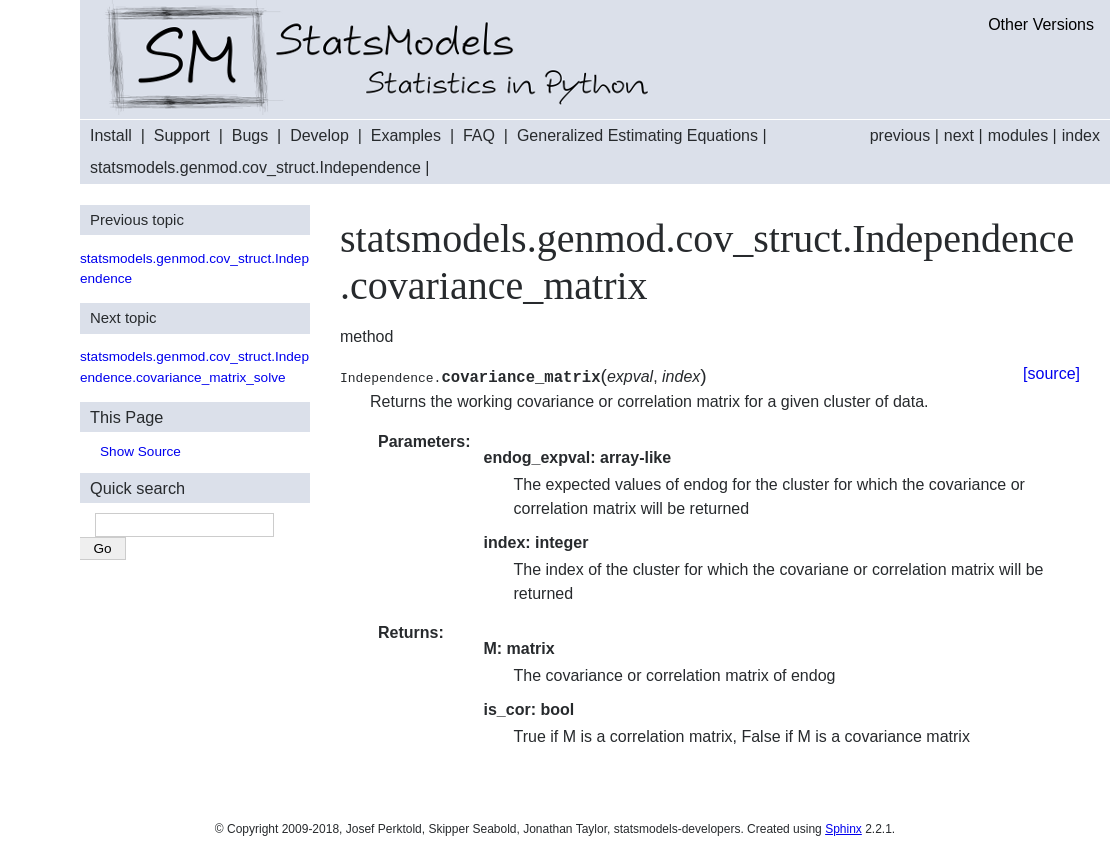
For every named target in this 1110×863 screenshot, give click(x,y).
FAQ (479, 135)
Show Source (140, 451)
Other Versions (1041, 24)
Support (182, 135)
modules (1018, 135)
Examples (406, 135)
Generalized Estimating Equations (637, 135)
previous (900, 135)
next (959, 135)
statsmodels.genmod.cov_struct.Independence (255, 167)
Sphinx (843, 829)
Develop (319, 135)
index (1081, 135)
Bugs (250, 135)
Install (111, 135)
